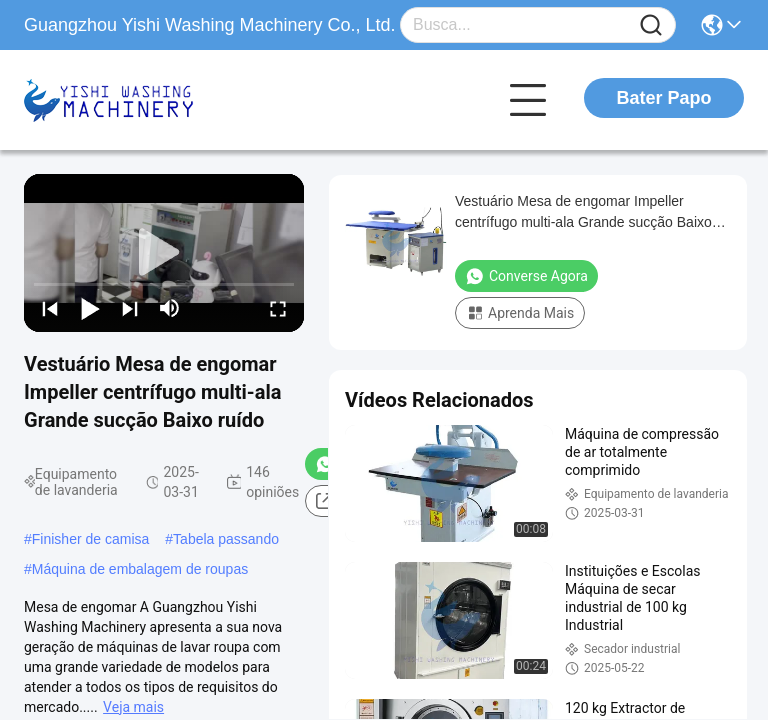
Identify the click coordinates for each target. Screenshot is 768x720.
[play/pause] (90, 308)
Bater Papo (663, 98)
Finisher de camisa (91, 539)
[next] (130, 308)
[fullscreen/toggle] (278, 308)
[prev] (50, 308)
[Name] (651, 25)
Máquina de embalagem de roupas (140, 569)
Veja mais (133, 707)
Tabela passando (226, 539)
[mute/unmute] (170, 308)
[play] (164, 253)
